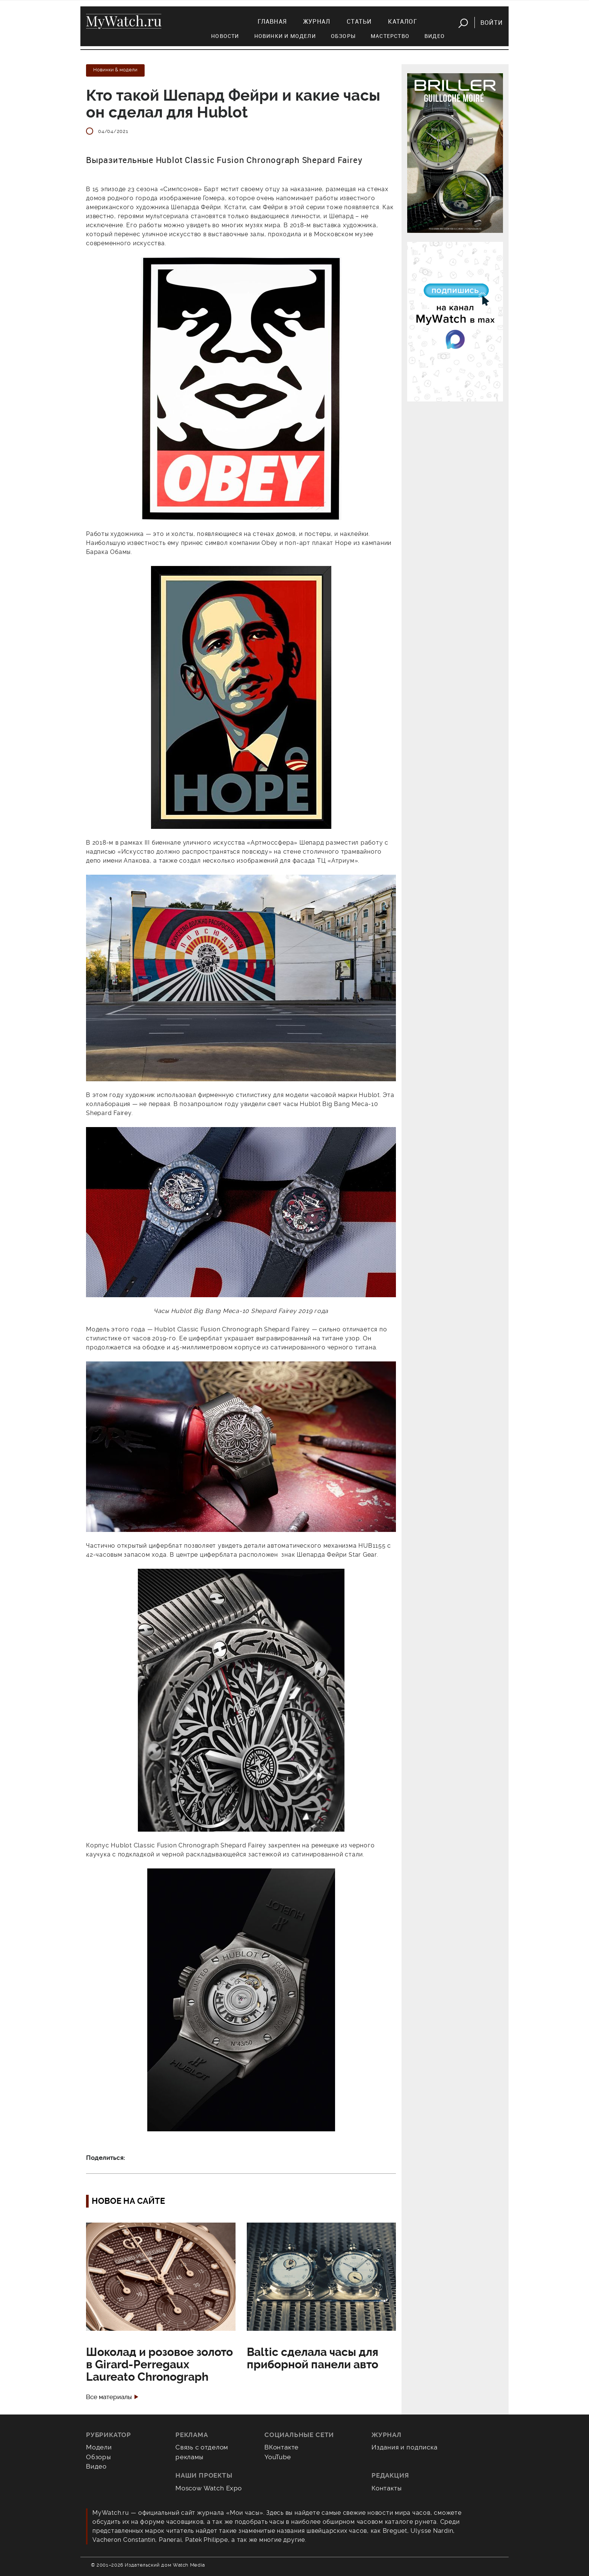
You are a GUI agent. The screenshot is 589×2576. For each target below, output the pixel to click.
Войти (491, 22)
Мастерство (390, 35)
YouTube (277, 2457)
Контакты (387, 2488)
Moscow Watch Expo (208, 2488)
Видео (434, 35)
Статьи (359, 21)
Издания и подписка (405, 2447)
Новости (225, 35)
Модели (99, 2447)
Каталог (402, 21)
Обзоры (343, 35)
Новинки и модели (285, 35)
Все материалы (109, 2397)
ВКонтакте (281, 2447)
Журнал (316, 21)
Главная (272, 21)
